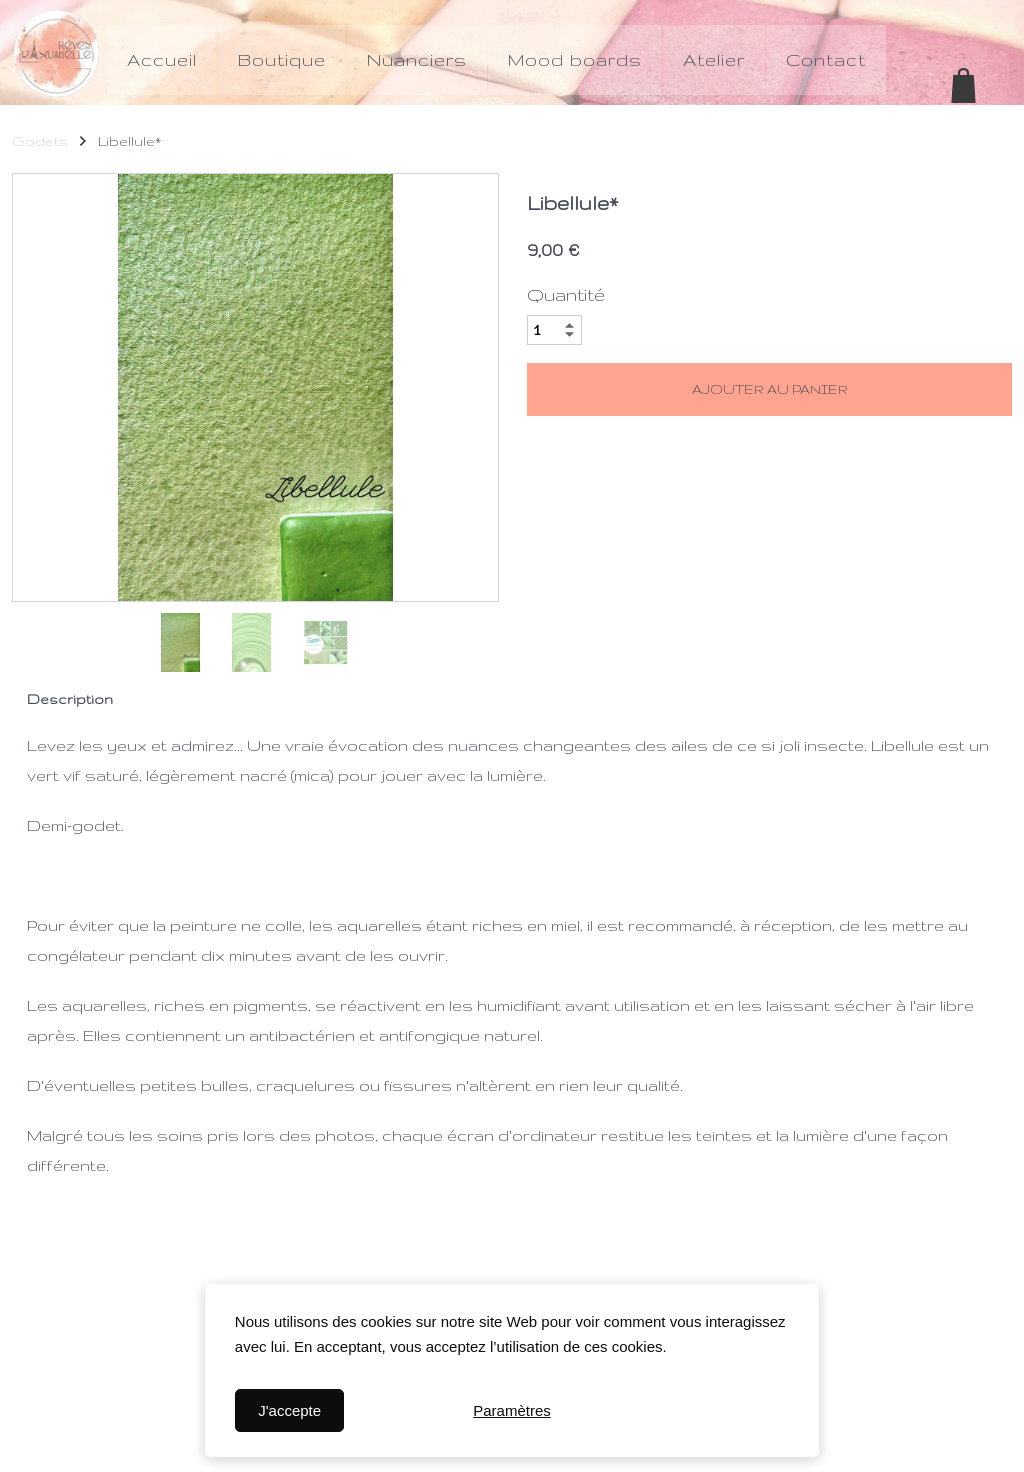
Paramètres (512, 1410)
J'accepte (289, 1410)
